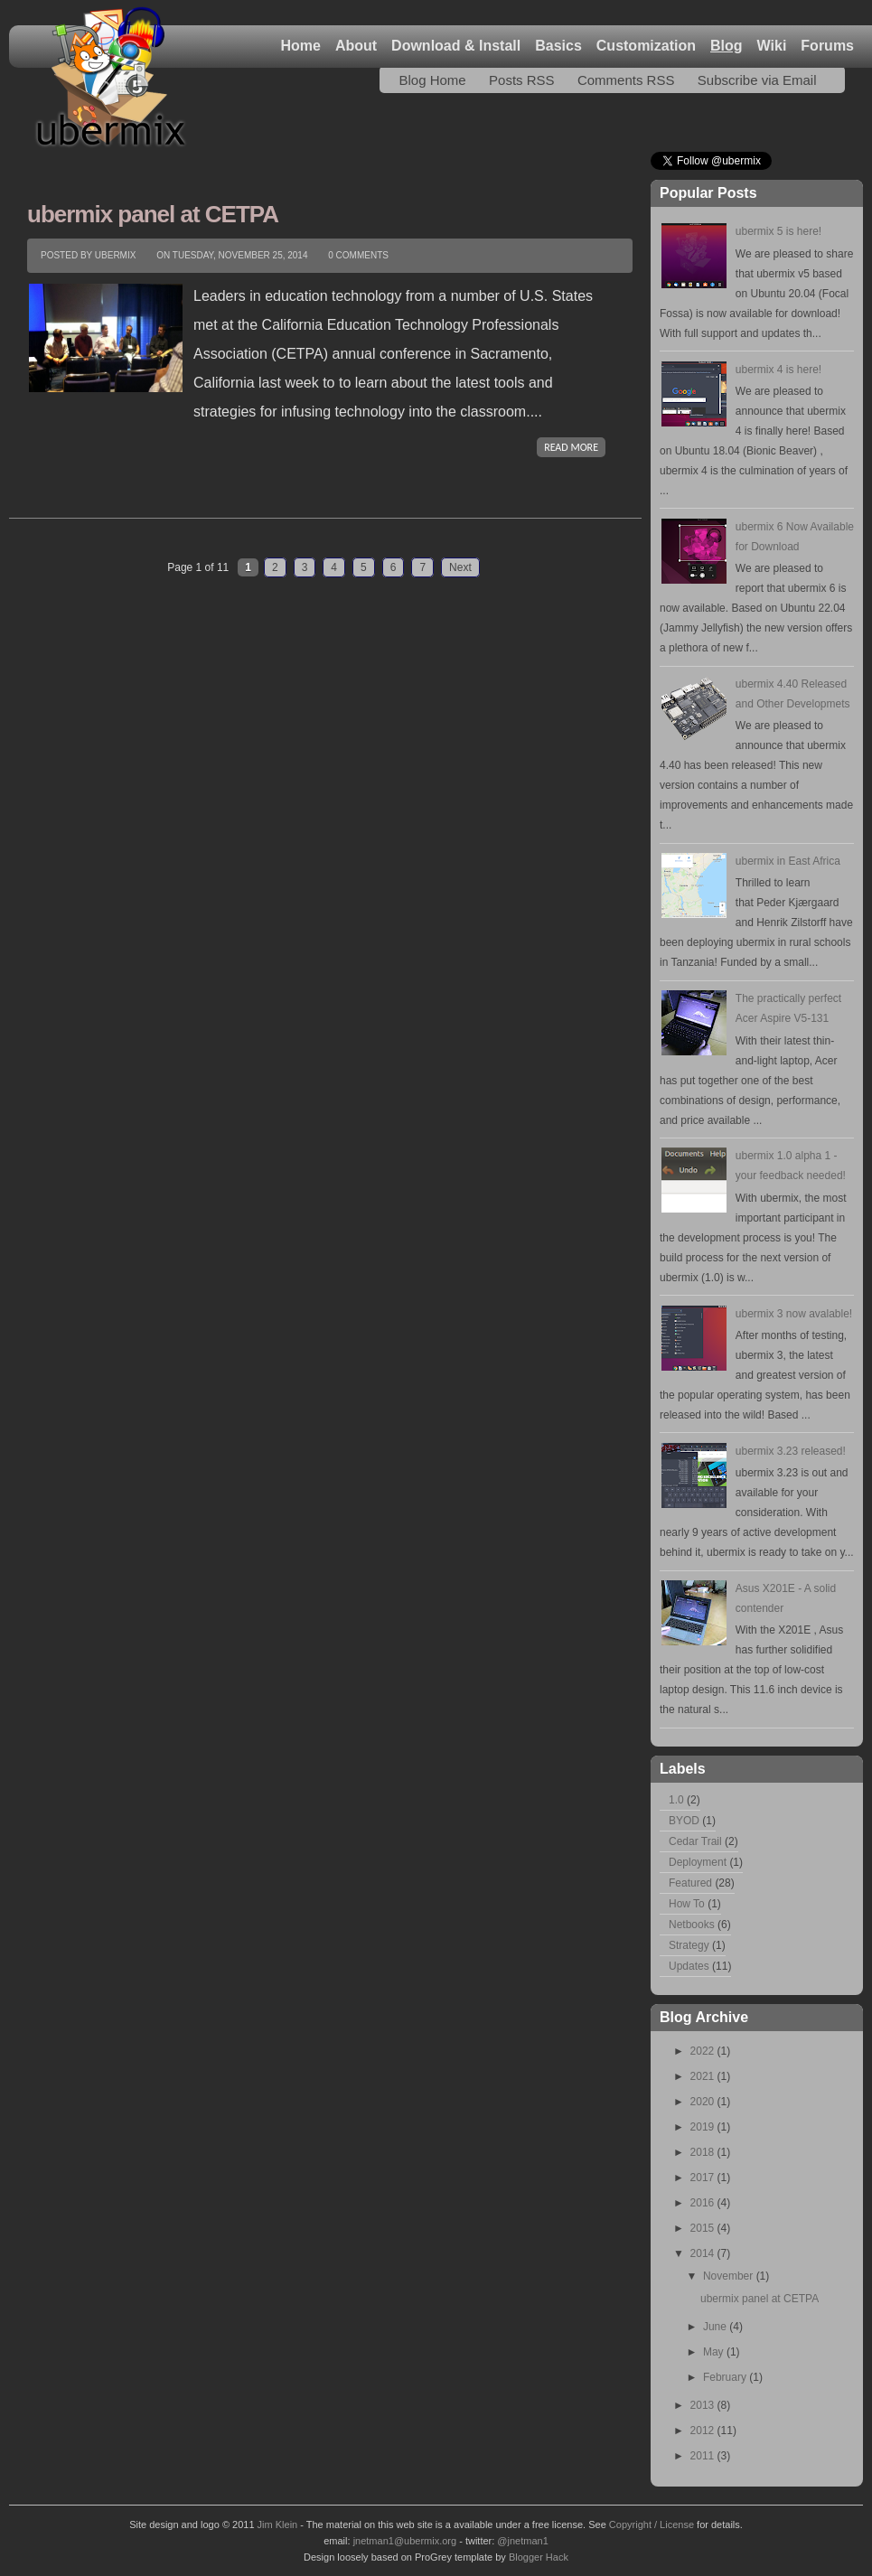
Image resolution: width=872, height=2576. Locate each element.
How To (687, 1903)
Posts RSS (522, 80)
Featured (690, 1883)
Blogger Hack (538, 2557)
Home (300, 45)
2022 (703, 2051)
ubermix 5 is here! (778, 231)
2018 (703, 2152)
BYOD (684, 1820)
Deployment (698, 1862)
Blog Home (431, 80)
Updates (689, 1966)
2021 (703, 2076)
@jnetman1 (522, 2540)
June (716, 2326)
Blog (726, 45)
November (729, 2276)
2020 (703, 2101)
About (356, 45)
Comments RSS (626, 80)
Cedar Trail (695, 1841)
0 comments (358, 255)
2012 (703, 2430)
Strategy (689, 1945)
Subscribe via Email (757, 80)
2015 (703, 2228)
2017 (703, 2177)
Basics (558, 45)
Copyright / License (651, 2524)
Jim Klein (278, 2524)
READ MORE (571, 447)
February (726, 2377)
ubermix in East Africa (788, 861)
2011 (703, 2456)
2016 (703, 2203)
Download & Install (455, 45)
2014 (703, 2253)
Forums (827, 45)
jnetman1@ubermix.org (405, 2540)
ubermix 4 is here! (778, 369)
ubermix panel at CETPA (152, 214)
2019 (703, 2127)
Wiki (772, 45)
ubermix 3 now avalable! (794, 1313)
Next (460, 567)
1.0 (676, 1800)
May (715, 2352)
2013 (703, 2405)
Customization (646, 45)
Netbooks (692, 1924)
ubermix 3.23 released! (791, 1451)
